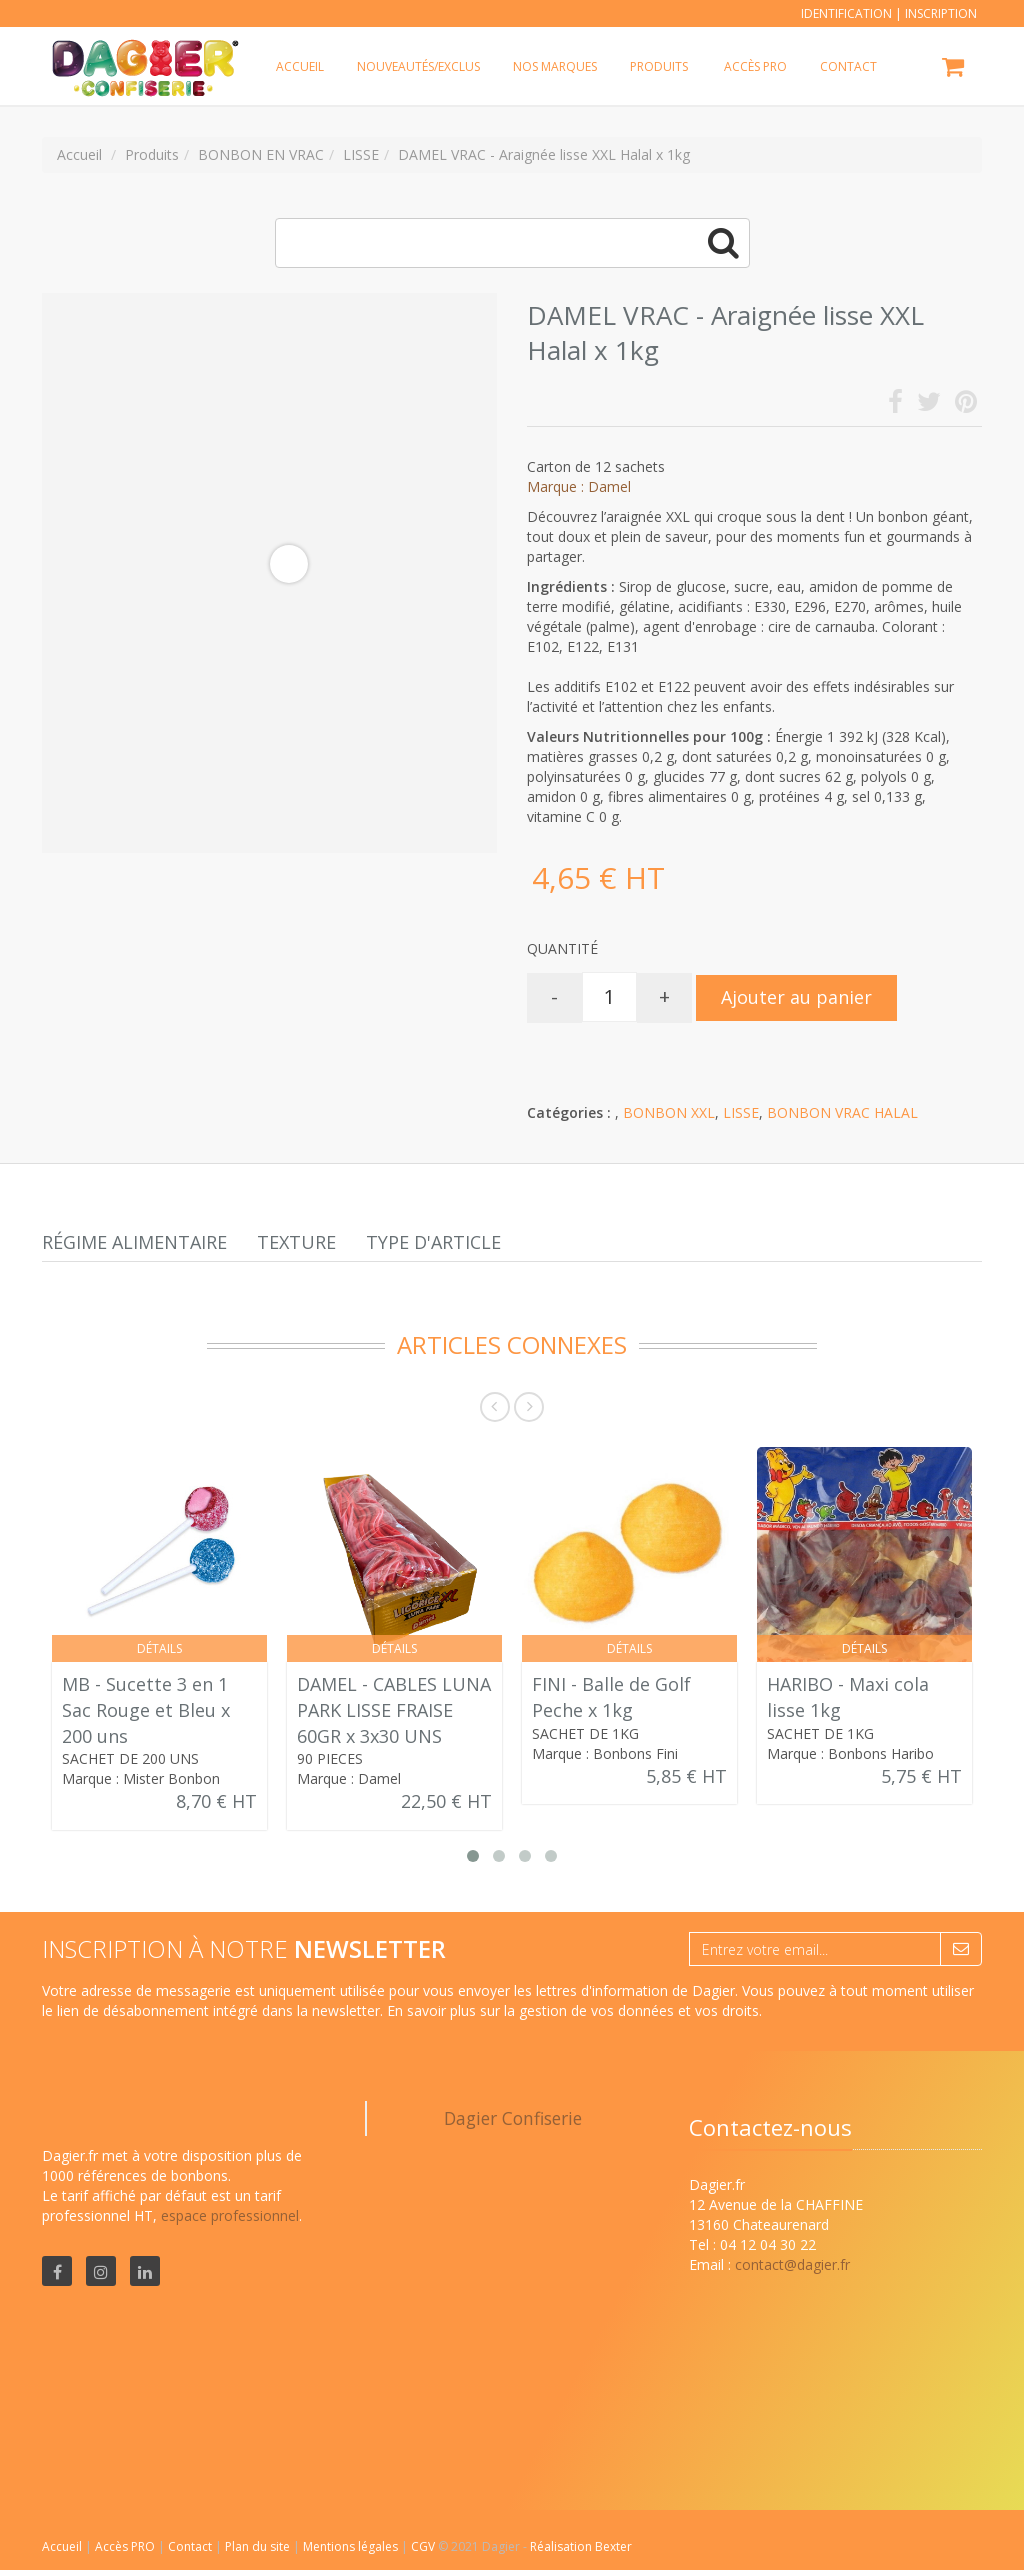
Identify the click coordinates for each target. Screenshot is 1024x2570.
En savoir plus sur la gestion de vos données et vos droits (573, 2010)
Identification (846, 13)
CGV (424, 2546)
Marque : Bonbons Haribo (850, 1753)
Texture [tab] (296, 1242)
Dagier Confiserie (513, 2118)
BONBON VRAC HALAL (842, 1112)
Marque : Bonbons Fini (605, 1753)
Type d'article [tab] (433, 1242)
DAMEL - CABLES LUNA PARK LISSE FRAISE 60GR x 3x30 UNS (394, 1709)
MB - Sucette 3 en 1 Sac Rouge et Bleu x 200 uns (146, 1709)
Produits (659, 66)
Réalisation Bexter (581, 2546)
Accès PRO (126, 2546)
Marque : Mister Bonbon (141, 1778)
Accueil (62, 2546)
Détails (159, 1648)
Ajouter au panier (796, 997)
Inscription (941, 13)
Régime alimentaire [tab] (134, 1242)
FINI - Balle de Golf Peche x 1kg (611, 1697)
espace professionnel (230, 2215)
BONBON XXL (669, 1112)
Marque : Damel (579, 486)
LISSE (741, 1112)
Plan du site (259, 2546)
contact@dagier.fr (792, 2264)
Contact (191, 2546)
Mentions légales (352, 2546)
